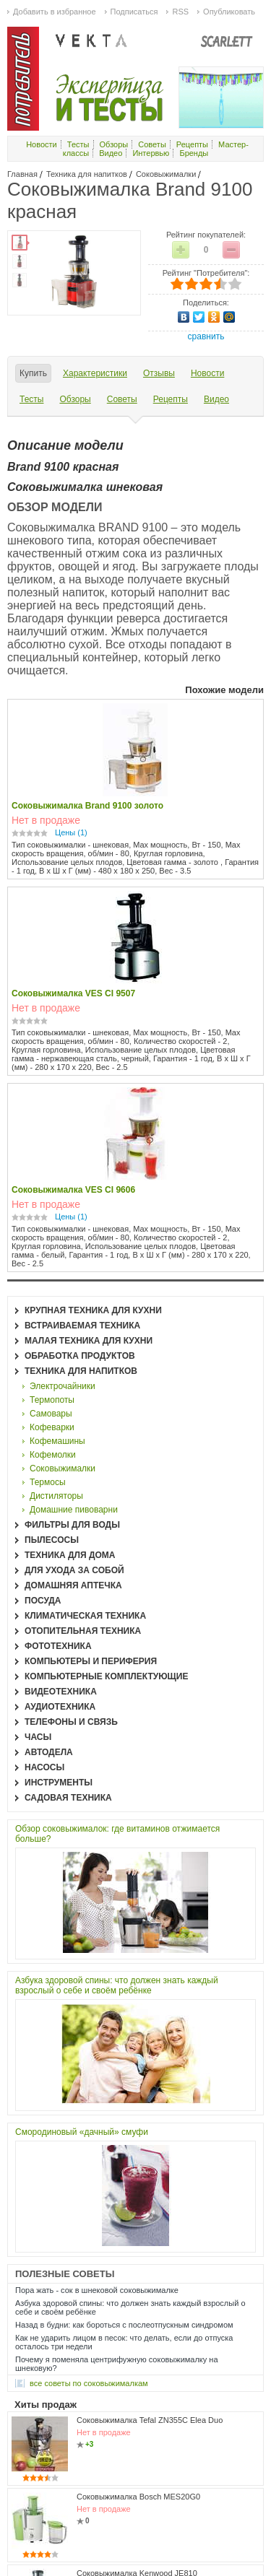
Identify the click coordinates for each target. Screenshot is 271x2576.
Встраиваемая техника (82, 1325)
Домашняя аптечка (73, 1585)
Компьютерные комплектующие (106, 1676)
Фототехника (58, 1646)
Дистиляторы (56, 1496)
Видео (110, 153)
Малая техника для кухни (88, 1341)
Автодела (49, 1752)
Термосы (48, 1482)
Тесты (78, 144)
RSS (180, 11)
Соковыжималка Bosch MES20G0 (138, 2496)
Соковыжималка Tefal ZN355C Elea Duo (150, 2420)
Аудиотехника (60, 1707)
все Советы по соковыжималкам (89, 2383)
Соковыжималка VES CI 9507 (73, 993)
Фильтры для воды (72, 1525)
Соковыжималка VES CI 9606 (73, 1190)
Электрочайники (62, 1386)
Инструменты (59, 1782)
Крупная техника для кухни (93, 1310)
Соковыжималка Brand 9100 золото (87, 806)
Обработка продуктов (80, 1356)
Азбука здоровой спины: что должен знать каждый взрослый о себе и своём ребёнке (116, 1985)
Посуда (43, 1601)
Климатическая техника (85, 1616)
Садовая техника (68, 1798)
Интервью (150, 153)
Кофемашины (57, 1441)
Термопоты (52, 1400)
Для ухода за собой (74, 1570)
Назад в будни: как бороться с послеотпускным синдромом (124, 2324)
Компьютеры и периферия (91, 1661)
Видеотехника (61, 1692)
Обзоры (114, 144)
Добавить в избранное (54, 11)
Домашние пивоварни (74, 1510)
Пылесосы (52, 1540)
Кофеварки (52, 1427)
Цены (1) (71, 832)
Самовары (51, 1414)
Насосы (44, 1767)
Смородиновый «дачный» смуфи (81, 2132)
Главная (22, 174)
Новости (41, 144)
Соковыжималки (166, 174)
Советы (151, 144)
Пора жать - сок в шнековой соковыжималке (96, 2290)
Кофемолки (53, 1455)
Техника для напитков (86, 174)
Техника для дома (70, 1555)
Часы (38, 1737)
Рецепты (192, 144)
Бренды (193, 153)
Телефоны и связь (71, 1722)
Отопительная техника (83, 1631)
